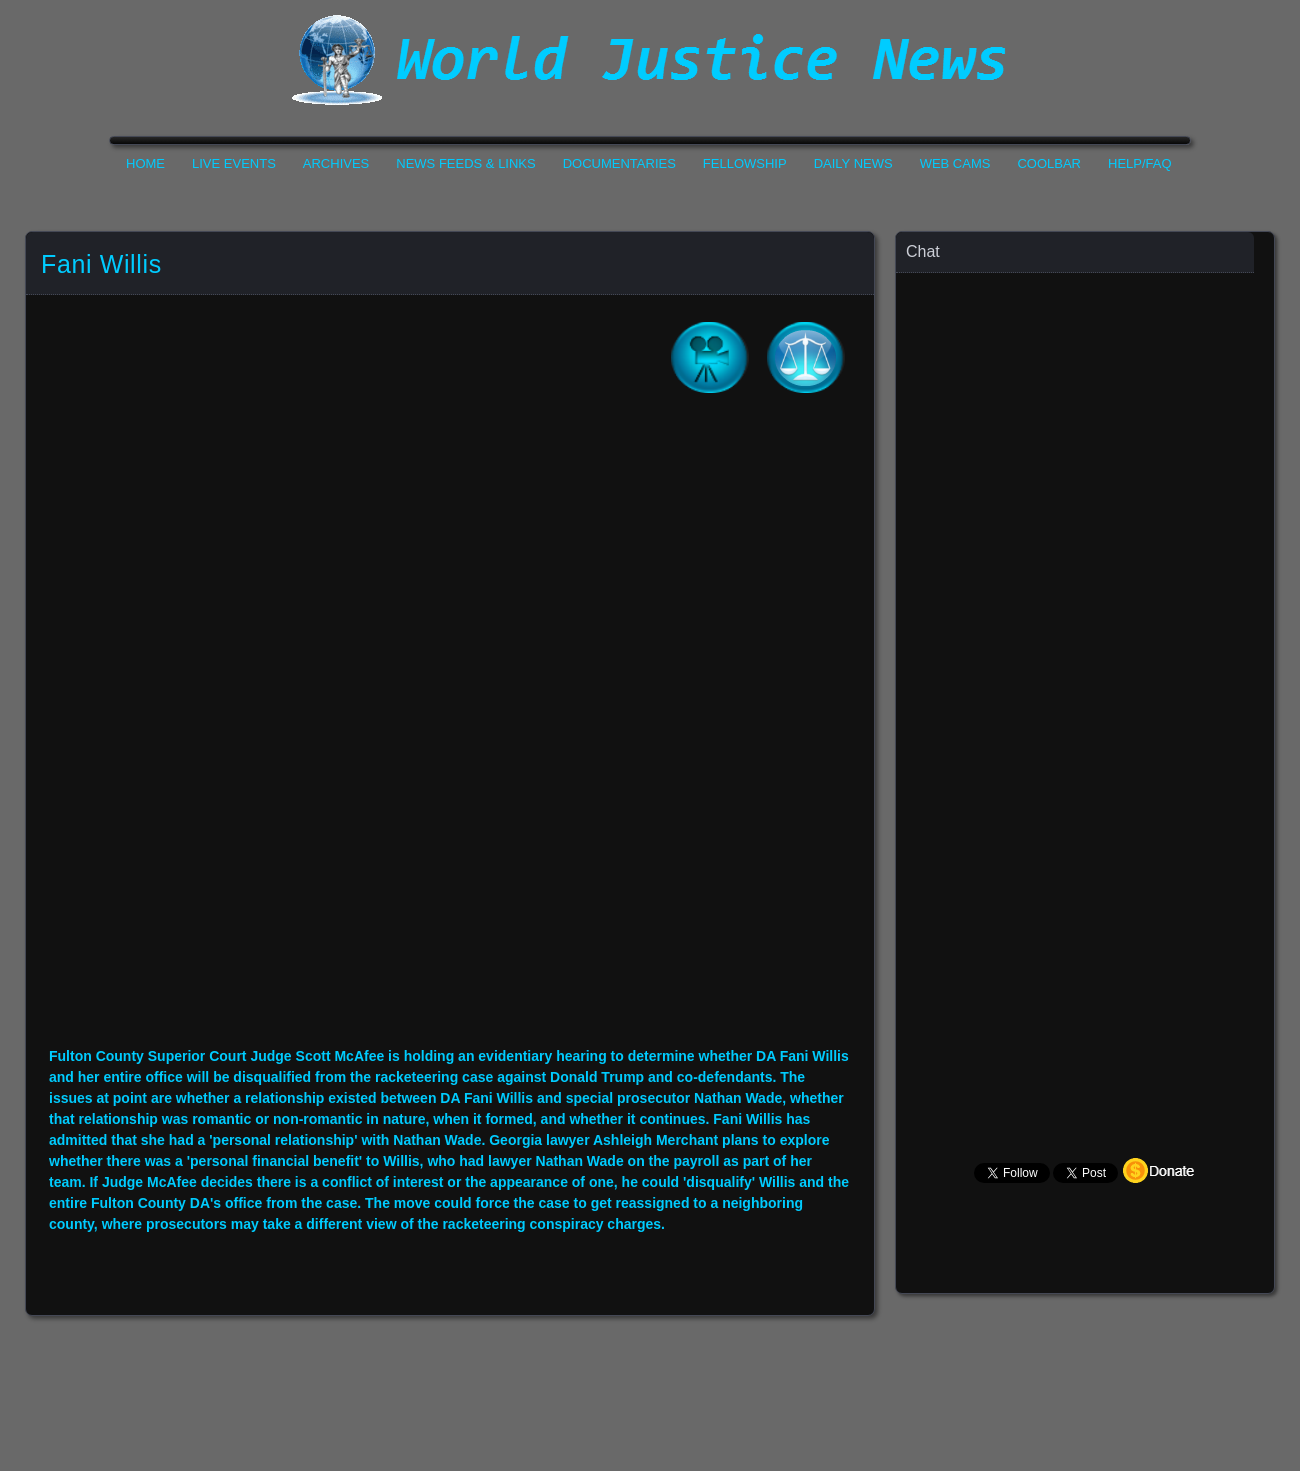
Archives (336, 163)
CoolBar (1049, 163)
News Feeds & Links (465, 163)
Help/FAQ (1140, 163)
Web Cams (955, 163)
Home (145, 163)
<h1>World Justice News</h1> (650, 60)
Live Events (234, 163)
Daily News (853, 163)
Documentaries (619, 163)
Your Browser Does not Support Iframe (1086, 665)
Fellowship (745, 163)
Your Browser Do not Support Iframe (450, 734)
